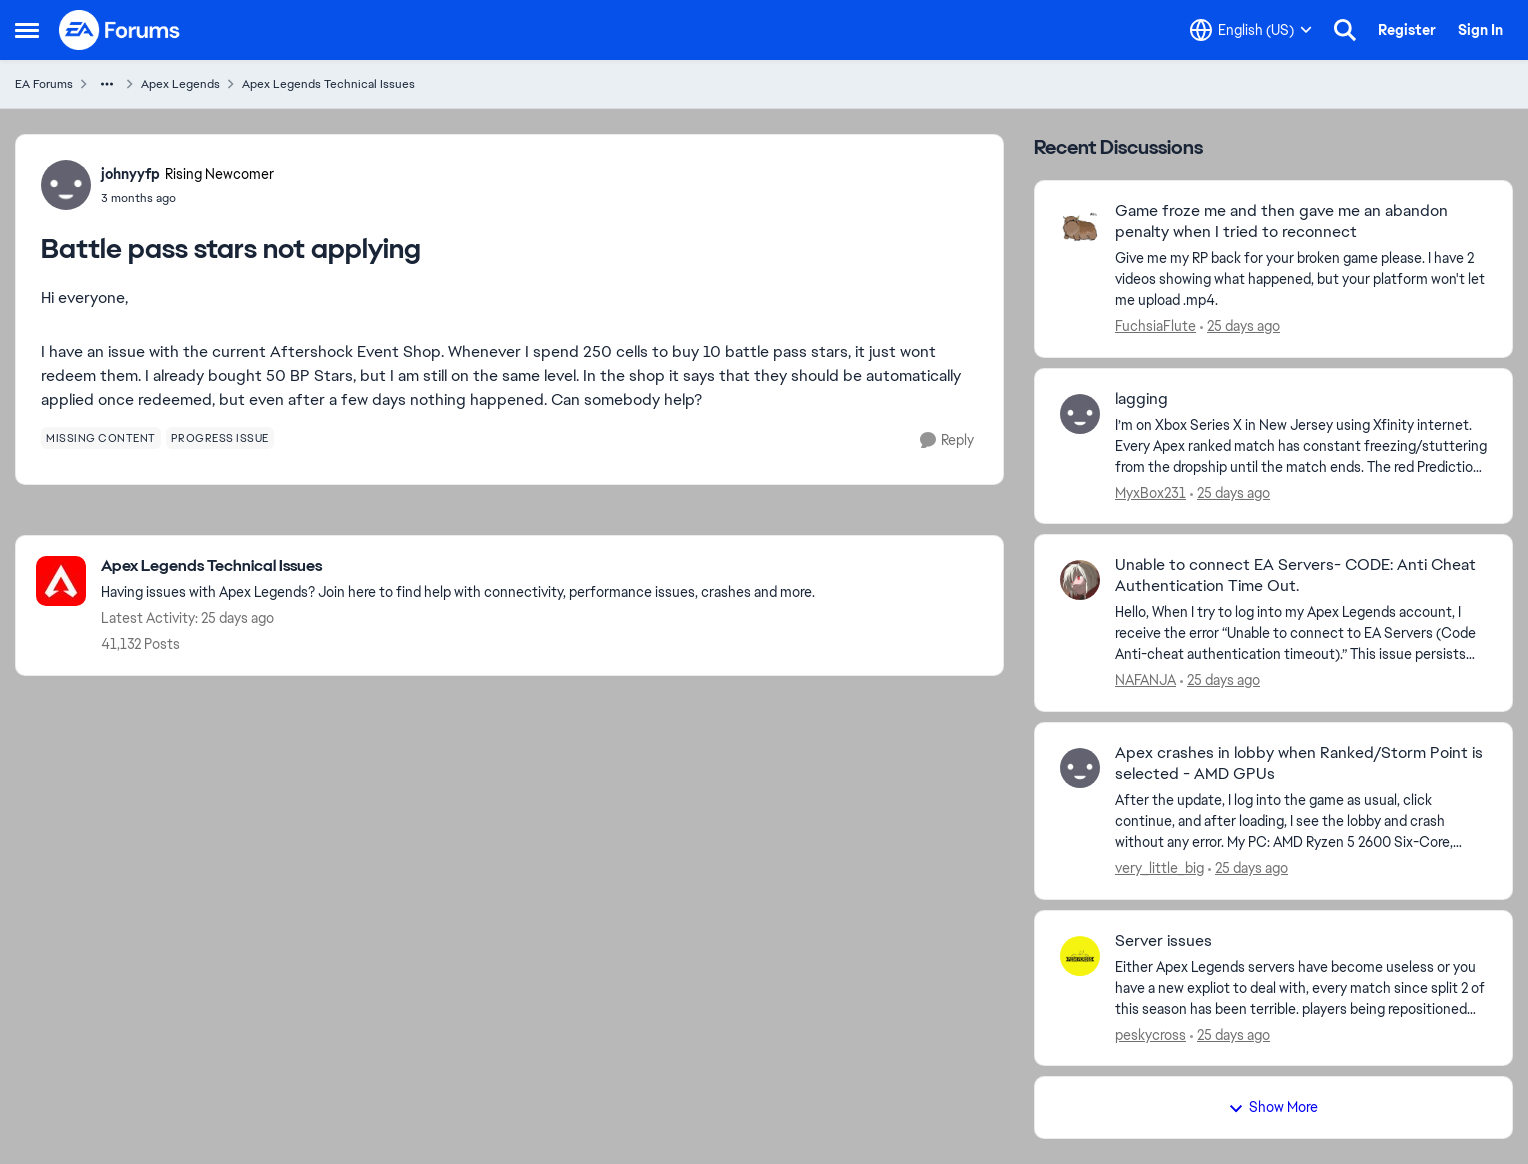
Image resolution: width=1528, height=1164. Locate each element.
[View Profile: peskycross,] (1080, 956)
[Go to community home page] (120, 30)
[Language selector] (1251, 30)
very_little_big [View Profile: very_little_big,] (1159, 868)
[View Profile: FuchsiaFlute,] (1080, 226)
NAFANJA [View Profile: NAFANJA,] (1145, 680)
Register (1407, 30)
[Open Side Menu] (27, 30)
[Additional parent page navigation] (107, 84)
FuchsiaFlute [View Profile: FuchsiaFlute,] (1155, 326)
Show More (1273, 1107)
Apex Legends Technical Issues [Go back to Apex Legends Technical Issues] (328, 84)
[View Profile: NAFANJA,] (1080, 580)
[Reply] (947, 440)
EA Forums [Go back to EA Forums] (44, 84)
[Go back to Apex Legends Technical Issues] (458, 566)
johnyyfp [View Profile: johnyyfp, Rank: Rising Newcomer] (130, 174)
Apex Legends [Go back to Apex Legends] (180, 84)
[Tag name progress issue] (220, 438)
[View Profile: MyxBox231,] (1080, 414)
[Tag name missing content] (101, 438)
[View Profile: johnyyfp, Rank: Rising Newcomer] (66, 185)
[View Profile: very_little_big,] (1080, 768)
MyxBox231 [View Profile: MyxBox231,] (1150, 492)
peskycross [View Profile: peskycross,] (1150, 1034)
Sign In (1480, 30)
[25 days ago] (1240, 326)
